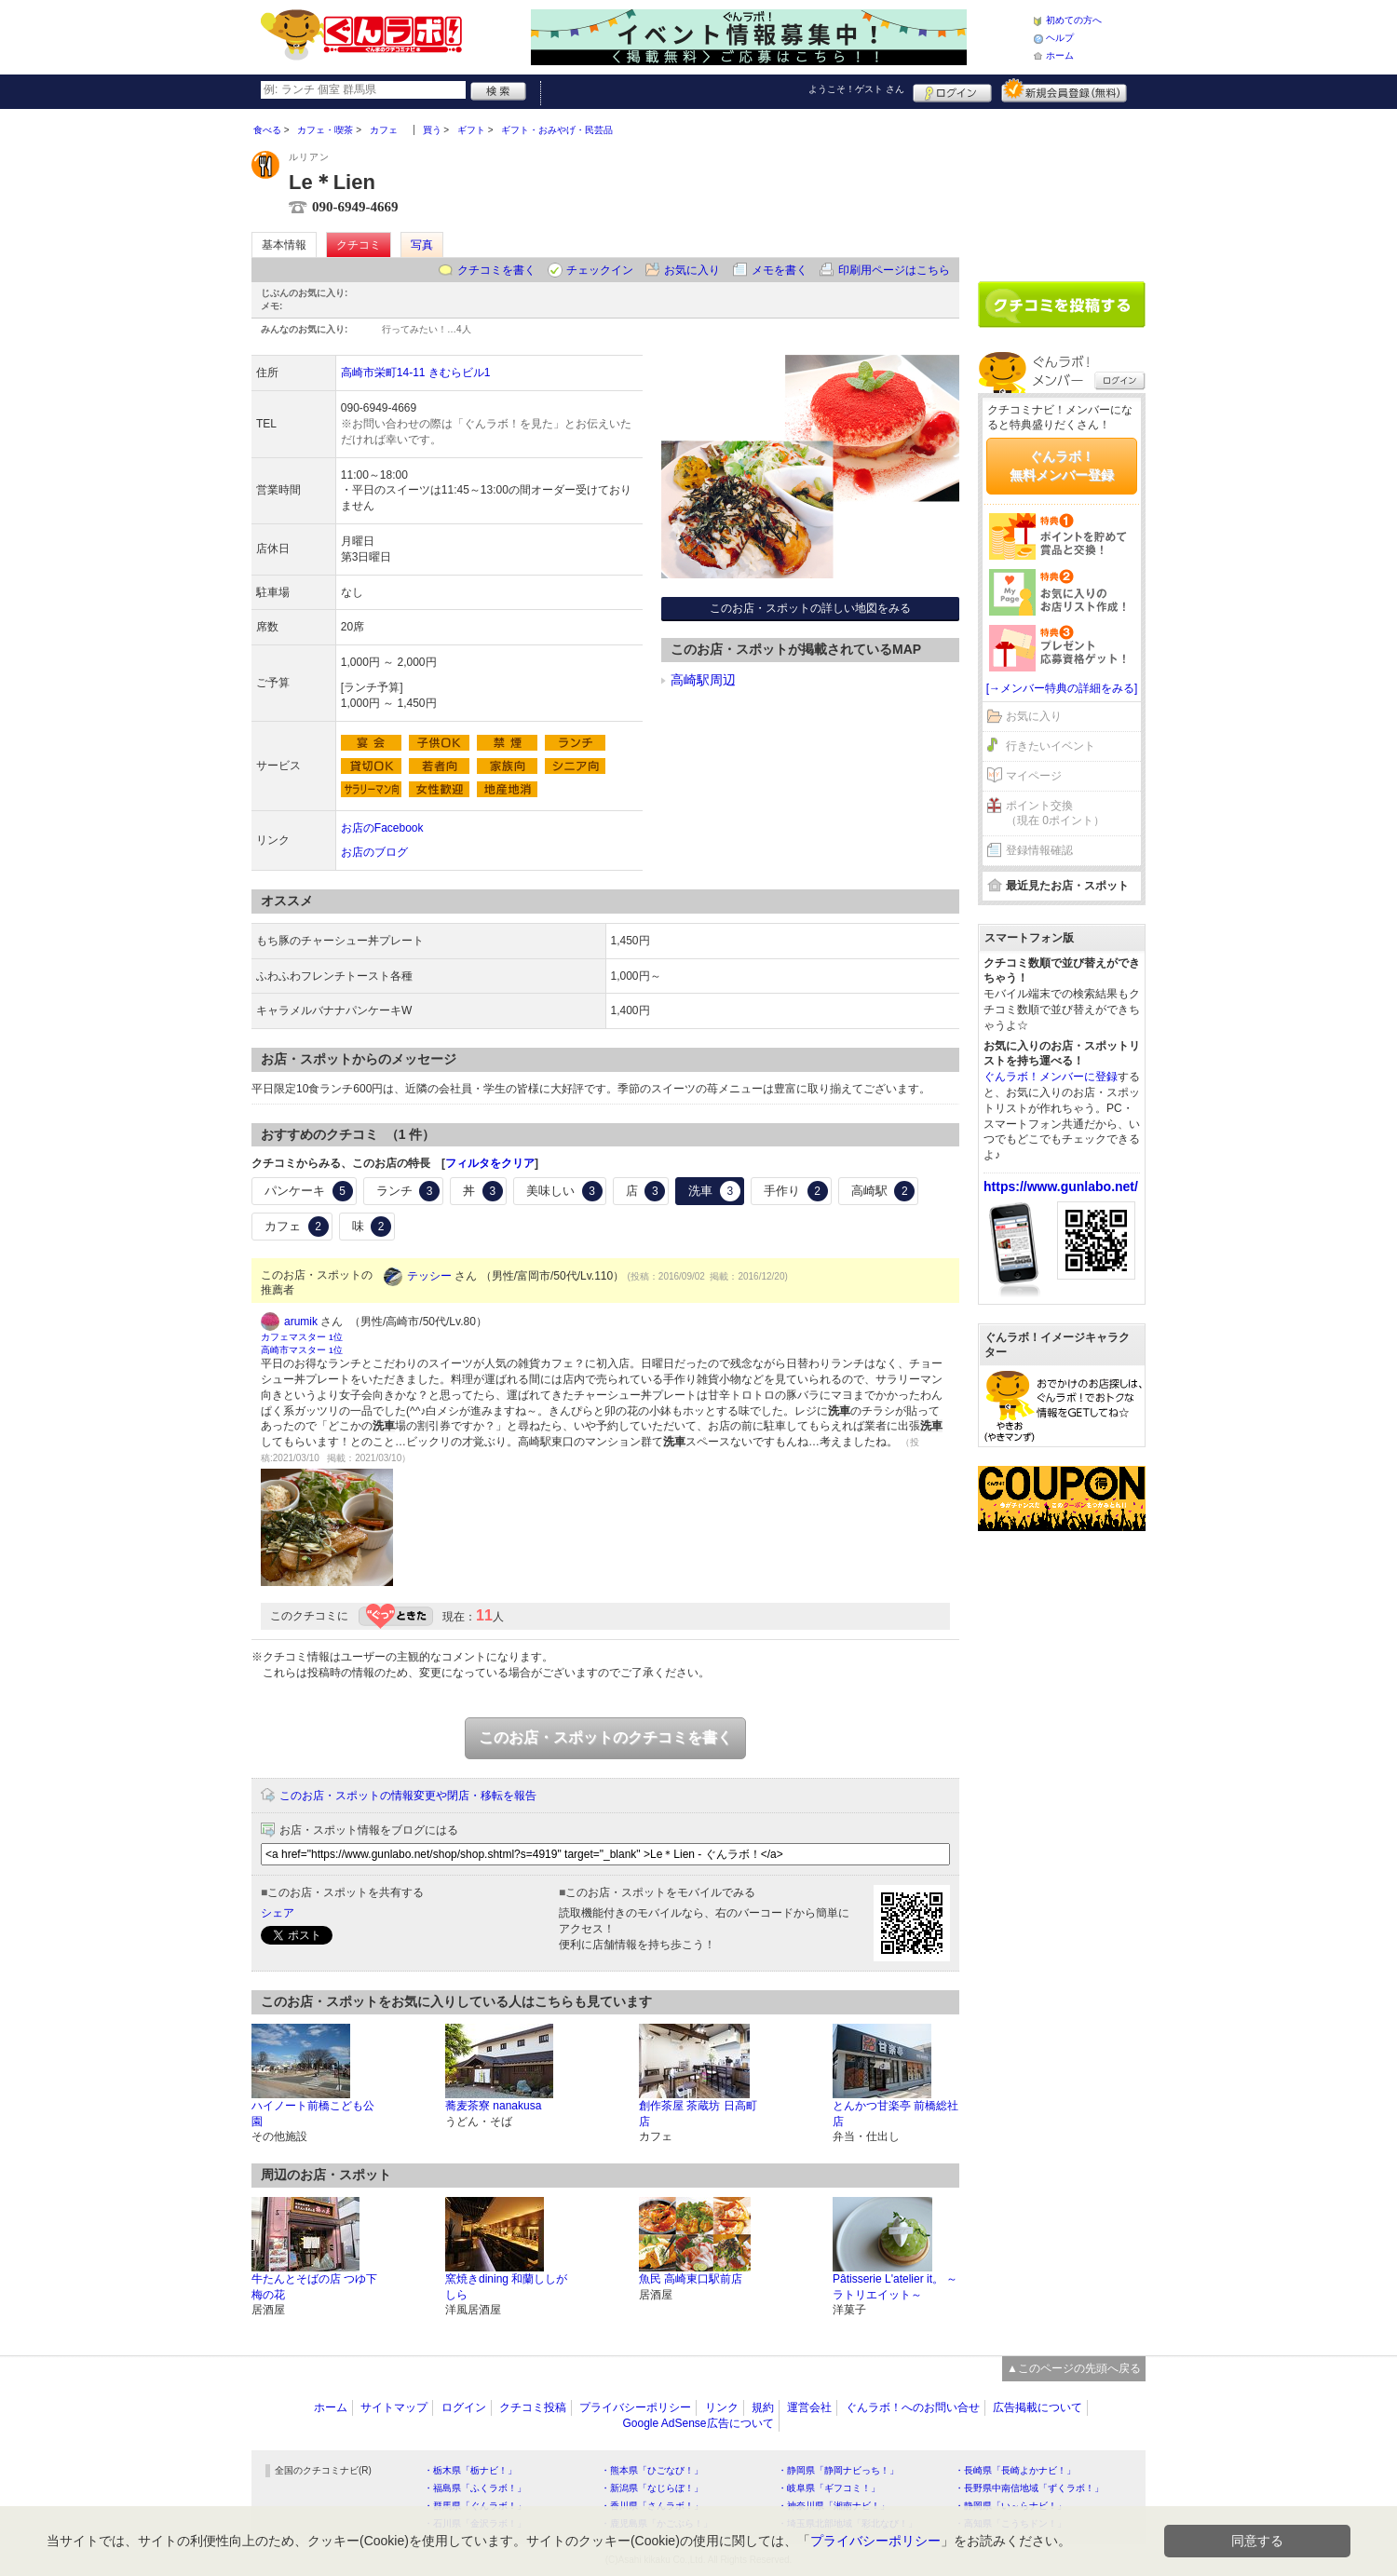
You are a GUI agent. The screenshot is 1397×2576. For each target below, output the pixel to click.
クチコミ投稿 (532, 2407)
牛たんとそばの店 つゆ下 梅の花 (314, 2286)
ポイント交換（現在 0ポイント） (1055, 813)
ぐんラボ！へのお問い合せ (913, 2407)
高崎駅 (883, 1191)
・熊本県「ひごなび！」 (652, 2470)
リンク (722, 2407)
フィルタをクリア (490, 1163)
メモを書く (779, 270)
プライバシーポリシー (635, 2407)
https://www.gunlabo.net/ (1060, 1186)
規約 (763, 2407)
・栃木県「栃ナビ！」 (470, 2470)
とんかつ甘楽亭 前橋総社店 (895, 2113)
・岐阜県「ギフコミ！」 (829, 2488)
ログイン (952, 90)
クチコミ (358, 244)
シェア (277, 1912)
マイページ (1034, 775)
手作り (796, 1191)
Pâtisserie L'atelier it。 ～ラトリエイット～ (895, 2286)
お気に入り (692, 270)
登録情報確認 (1039, 850)
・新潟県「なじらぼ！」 (652, 2488)
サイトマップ (393, 2407)
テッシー (429, 1275)
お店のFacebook (382, 827)
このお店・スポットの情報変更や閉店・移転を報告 (407, 1795)
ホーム (1060, 55)
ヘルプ (1060, 38)
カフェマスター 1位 (302, 1337)
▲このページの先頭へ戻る (1074, 2368)
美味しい (564, 1191)
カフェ (296, 1226)
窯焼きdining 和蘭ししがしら (506, 2286)
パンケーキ (308, 1191)
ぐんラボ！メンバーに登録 (1050, 1076)
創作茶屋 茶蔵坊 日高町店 (698, 2113)
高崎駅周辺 (703, 679)
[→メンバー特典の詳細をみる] (1062, 688)
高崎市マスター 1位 (302, 1350)
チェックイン (599, 270)
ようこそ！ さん (856, 89)
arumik (301, 1321)
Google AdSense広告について (697, 2423)
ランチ (408, 1191)
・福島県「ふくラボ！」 (475, 2488)
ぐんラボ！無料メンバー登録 (1062, 465)
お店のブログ (374, 852)
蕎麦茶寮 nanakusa (493, 2105)
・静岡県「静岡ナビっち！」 (838, 2470)
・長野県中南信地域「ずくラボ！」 (1029, 2488)
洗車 (714, 1191)
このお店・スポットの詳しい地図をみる (810, 608)
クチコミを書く (496, 270)
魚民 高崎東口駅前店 (690, 2278)
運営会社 (809, 2407)
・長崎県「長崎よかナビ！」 (1015, 2470)
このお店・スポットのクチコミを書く (605, 1737)
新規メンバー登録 (1064, 90)
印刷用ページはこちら (894, 270)
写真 (422, 244)
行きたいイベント (1050, 745)
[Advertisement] (1062, 188)
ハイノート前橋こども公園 (312, 2113)
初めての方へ (1074, 20)
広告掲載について (1037, 2407)
